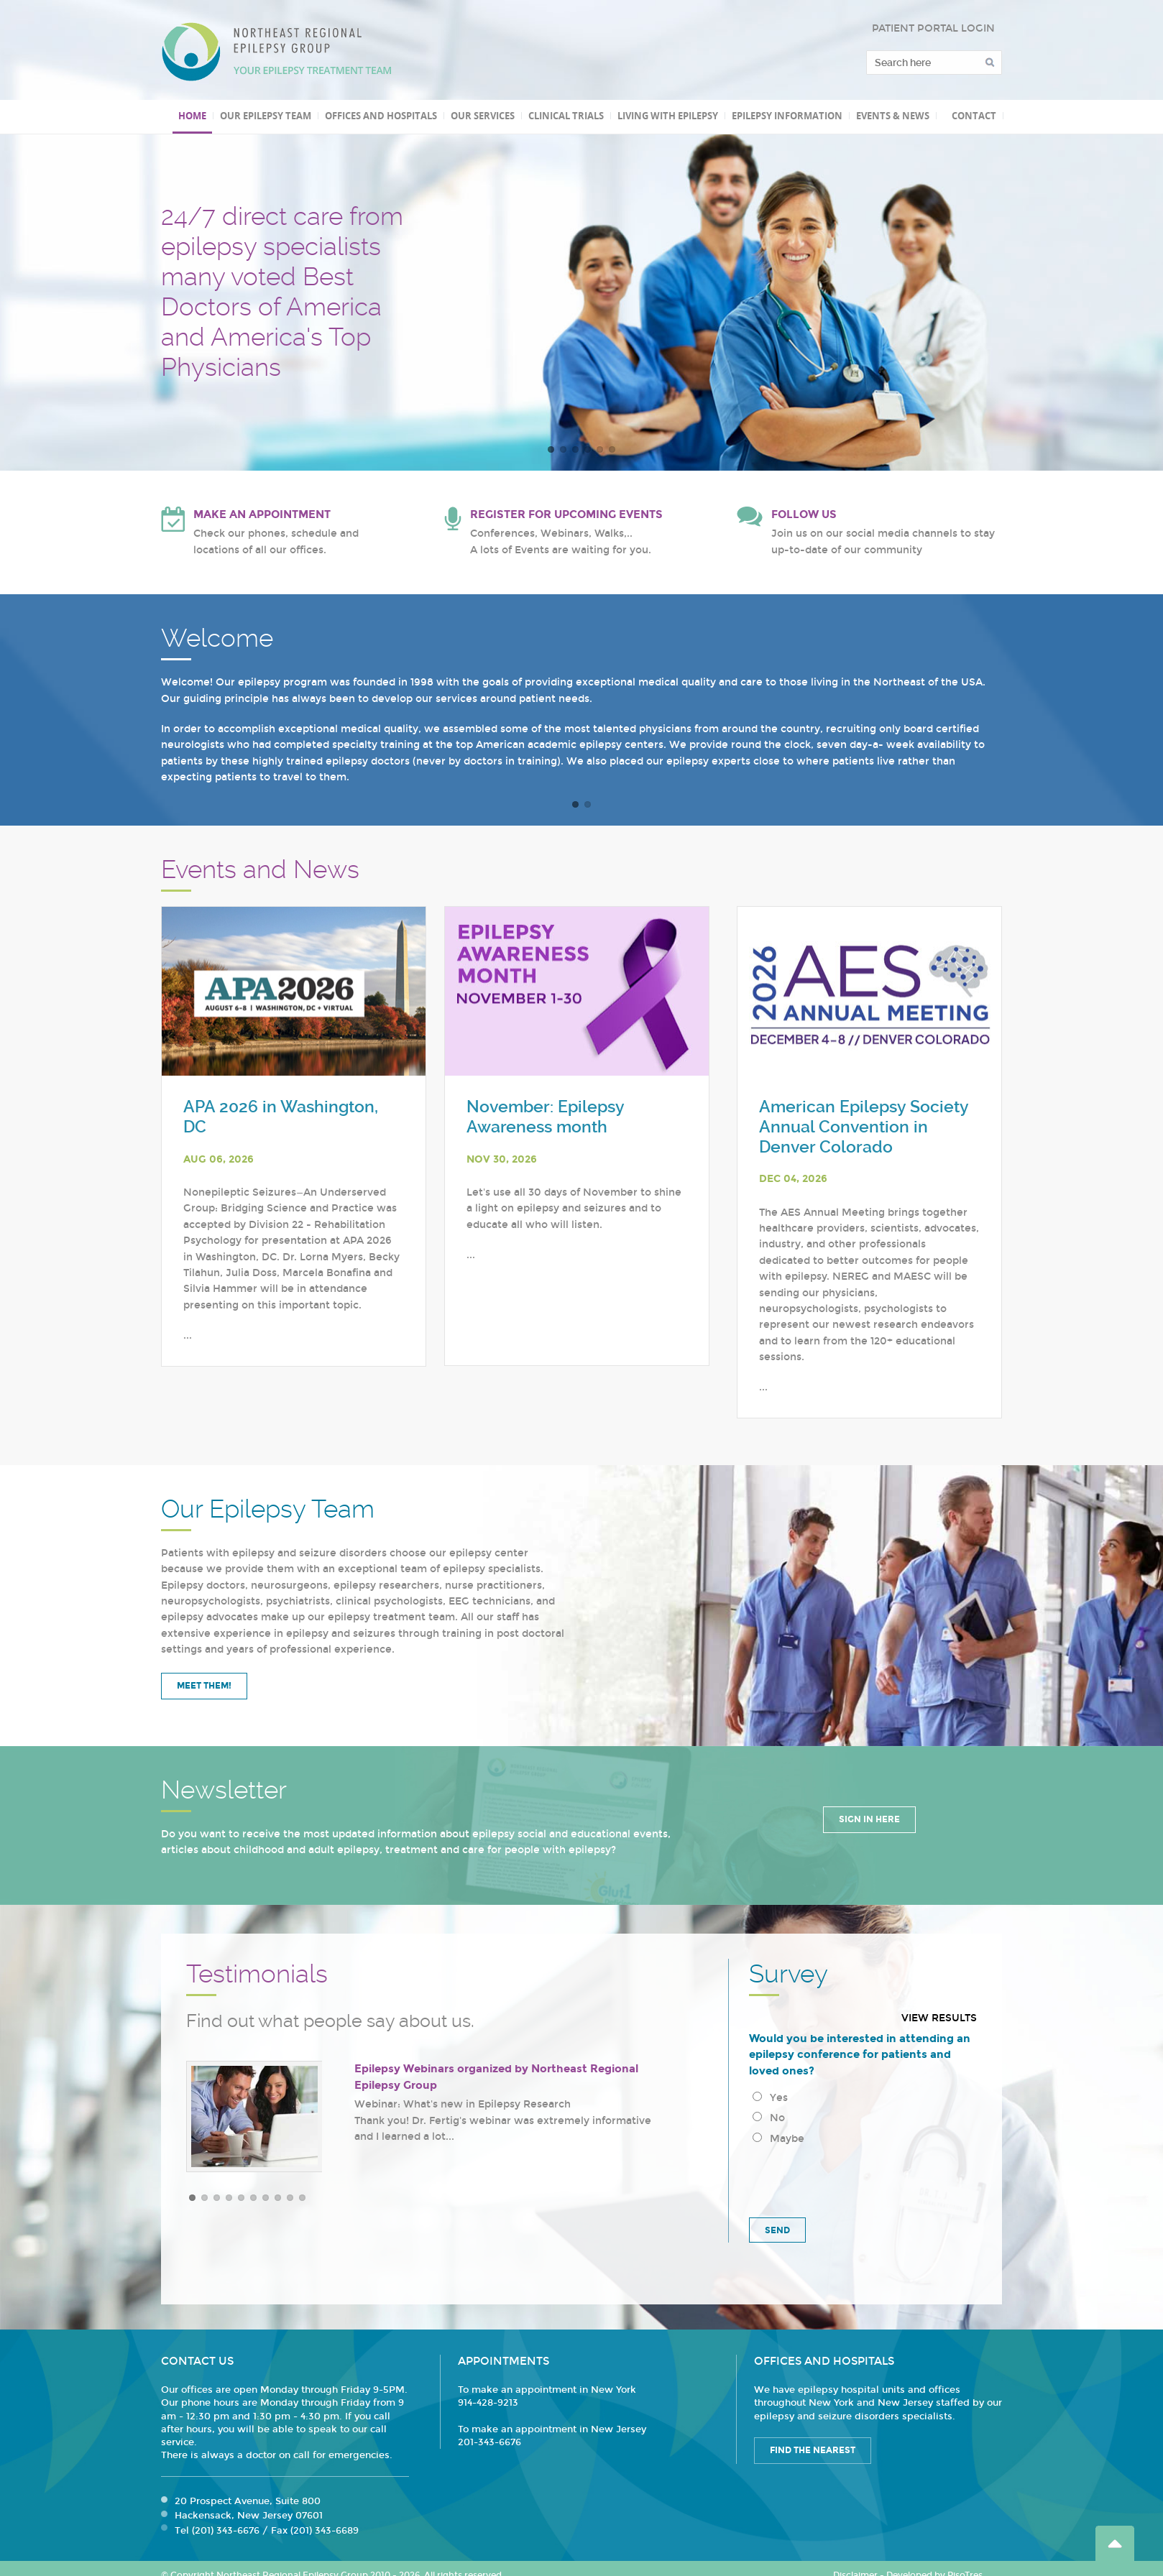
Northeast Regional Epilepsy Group (276, 52)
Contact (974, 115)
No (769, 2118)
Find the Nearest (812, 2450)
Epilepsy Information (787, 115)
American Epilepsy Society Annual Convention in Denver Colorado (863, 1126)
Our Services (483, 115)
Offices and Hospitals (381, 115)
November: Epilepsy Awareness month (545, 1117)
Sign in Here (869, 1819)
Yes (770, 2098)
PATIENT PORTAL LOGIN (933, 28)
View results (939, 2018)
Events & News (892, 115)
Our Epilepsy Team (265, 115)
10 (302, 2197)
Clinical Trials (566, 115)
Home (192, 115)
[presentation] (858, 2179)
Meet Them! (204, 1686)
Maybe (778, 2139)
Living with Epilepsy (667, 115)
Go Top (1114, 2543)
